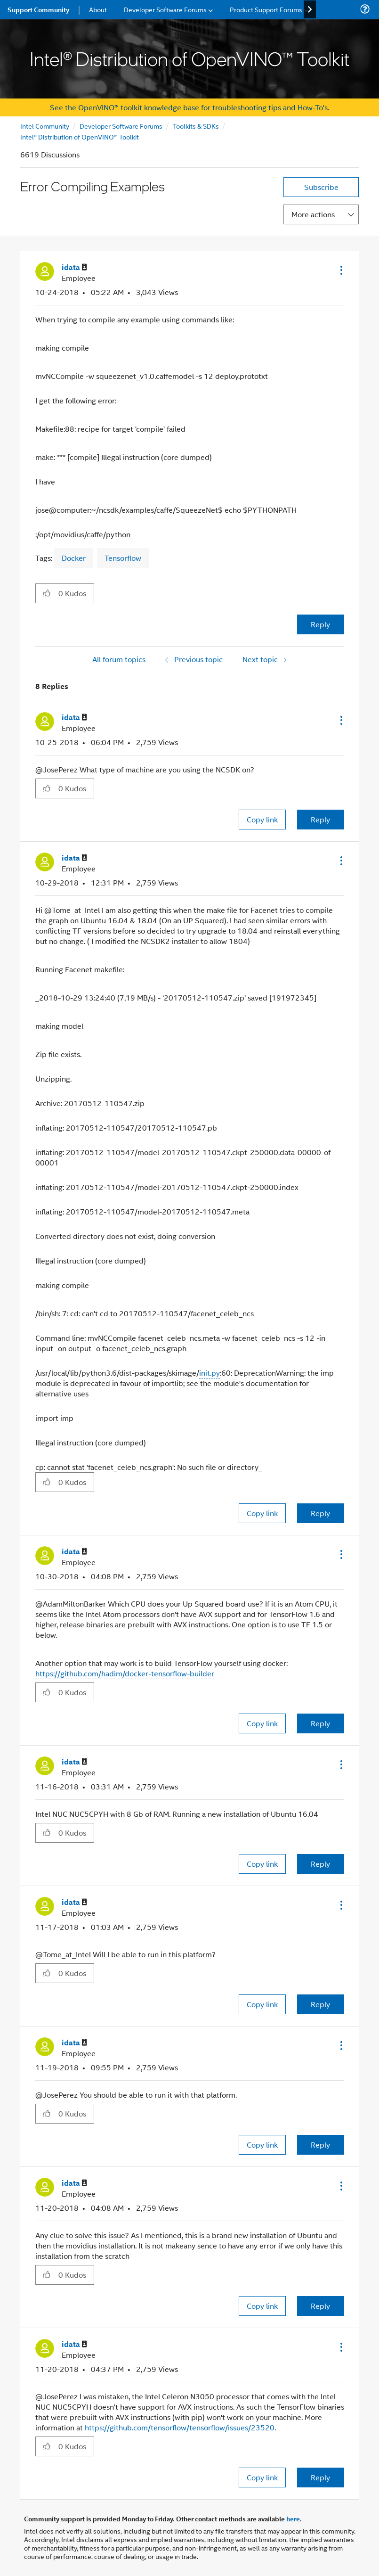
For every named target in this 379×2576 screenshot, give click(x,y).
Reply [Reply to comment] (320, 819)
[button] (340, 270)
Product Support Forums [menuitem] (266, 9)
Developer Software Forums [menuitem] (165, 9)
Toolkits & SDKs (196, 126)
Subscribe (321, 186)
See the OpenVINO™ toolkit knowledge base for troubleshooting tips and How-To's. (189, 107)
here (293, 2518)
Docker (74, 557)
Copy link (262, 819)
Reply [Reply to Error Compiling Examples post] (320, 624)
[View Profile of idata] (74, 267)
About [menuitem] (98, 9)
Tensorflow (123, 557)
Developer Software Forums (121, 126)
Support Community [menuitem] (38, 9)
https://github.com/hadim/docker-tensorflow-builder (124, 1673)
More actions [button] (313, 214)
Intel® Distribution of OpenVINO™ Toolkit (79, 136)
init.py (209, 1372)
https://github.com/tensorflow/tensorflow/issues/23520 (179, 2427)
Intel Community (44, 126)
